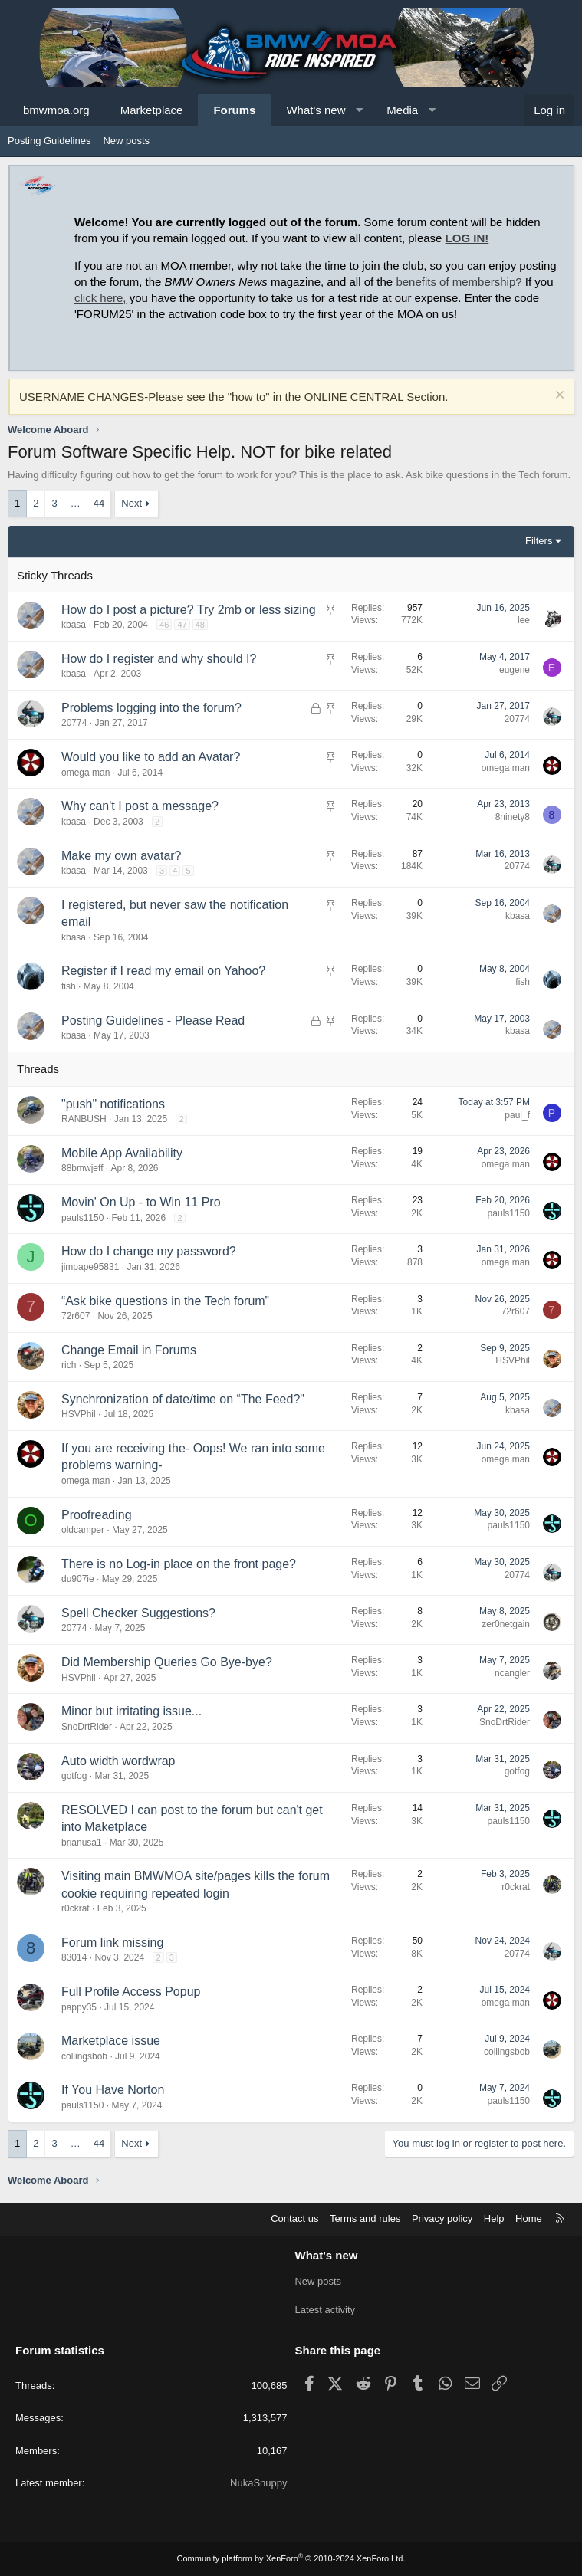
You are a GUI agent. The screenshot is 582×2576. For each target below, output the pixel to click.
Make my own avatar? (121, 855)
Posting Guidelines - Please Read (153, 1020)
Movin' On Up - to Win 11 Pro (141, 1202)
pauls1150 (82, 1218)
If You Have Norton (112, 2089)
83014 (74, 1957)
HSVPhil (512, 1360)
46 (164, 624)
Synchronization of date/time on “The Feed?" (182, 1399)
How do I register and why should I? (158, 658)
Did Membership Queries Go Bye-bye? (166, 1662)
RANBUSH (84, 1119)
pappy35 (79, 2007)
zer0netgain (506, 1624)
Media (402, 109)
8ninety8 (512, 817)
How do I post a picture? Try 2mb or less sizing (188, 609)
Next (131, 503)
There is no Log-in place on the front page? (178, 1563)
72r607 (75, 1316)
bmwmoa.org (56, 109)
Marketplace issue (110, 2040)
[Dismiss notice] (557, 397)
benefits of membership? (458, 281)
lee (524, 620)
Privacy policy (442, 2219)
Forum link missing (112, 1942)
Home (528, 2219)
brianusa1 (81, 1842)
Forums (234, 109)
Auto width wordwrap (118, 1760)
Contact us (294, 2219)
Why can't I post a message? (140, 805)
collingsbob (84, 2056)
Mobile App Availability (121, 1153)
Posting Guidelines (49, 140)
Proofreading (96, 1514)
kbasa (73, 624)
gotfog (74, 1775)
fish (68, 986)
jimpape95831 (90, 1267)
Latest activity (325, 2309)
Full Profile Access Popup (130, 1991)
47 (181, 624)
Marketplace (151, 109)
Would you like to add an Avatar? (150, 756)
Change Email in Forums (128, 1350)
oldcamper (82, 1529)
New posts (126, 140)
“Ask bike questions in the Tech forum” (165, 1301)
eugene (514, 670)
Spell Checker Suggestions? (138, 1612)
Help (494, 2219)
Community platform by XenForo (291, 2558)
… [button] (76, 503)
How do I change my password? (148, 1251)
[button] (359, 110)
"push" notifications (113, 1104)
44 (99, 503)
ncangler (512, 1673)
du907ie (77, 1578)
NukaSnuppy (258, 2482)
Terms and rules (365, 2219)
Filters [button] (538, 540)
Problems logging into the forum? (151, 707)
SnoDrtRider (86, 1726)
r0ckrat (75, 1908)
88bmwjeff (82, 1168)
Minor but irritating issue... (131, 1711)
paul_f (517, 1115)
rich (68, 1365)
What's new (315, 109)
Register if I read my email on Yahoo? (163, 970)
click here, (100, 297)
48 (200, 624)
